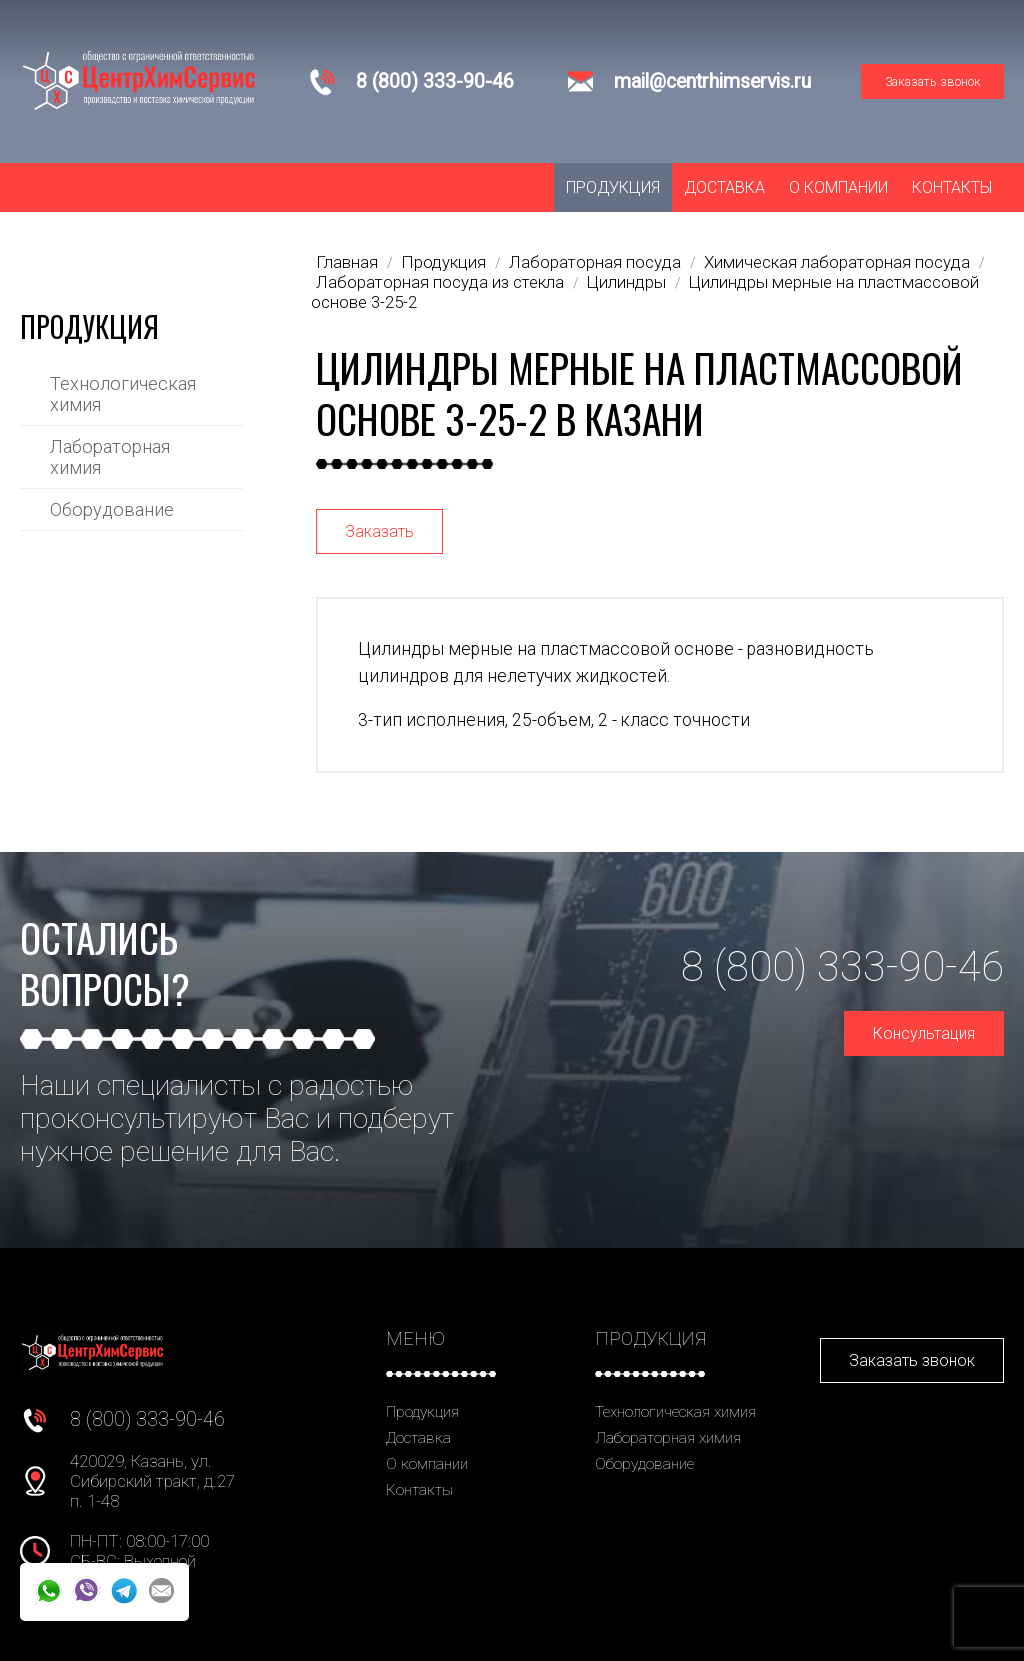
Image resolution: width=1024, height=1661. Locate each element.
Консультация (924, 1033)
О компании (838, 187)
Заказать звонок (933, 81)
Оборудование (112, 509)
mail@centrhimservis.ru (712, 81)
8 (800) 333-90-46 (435, 81)
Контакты (952, 187)
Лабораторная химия (110, 457)
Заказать (379, 531)
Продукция (613, 187)
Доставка (724, 187)
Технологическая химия (123, 394)
